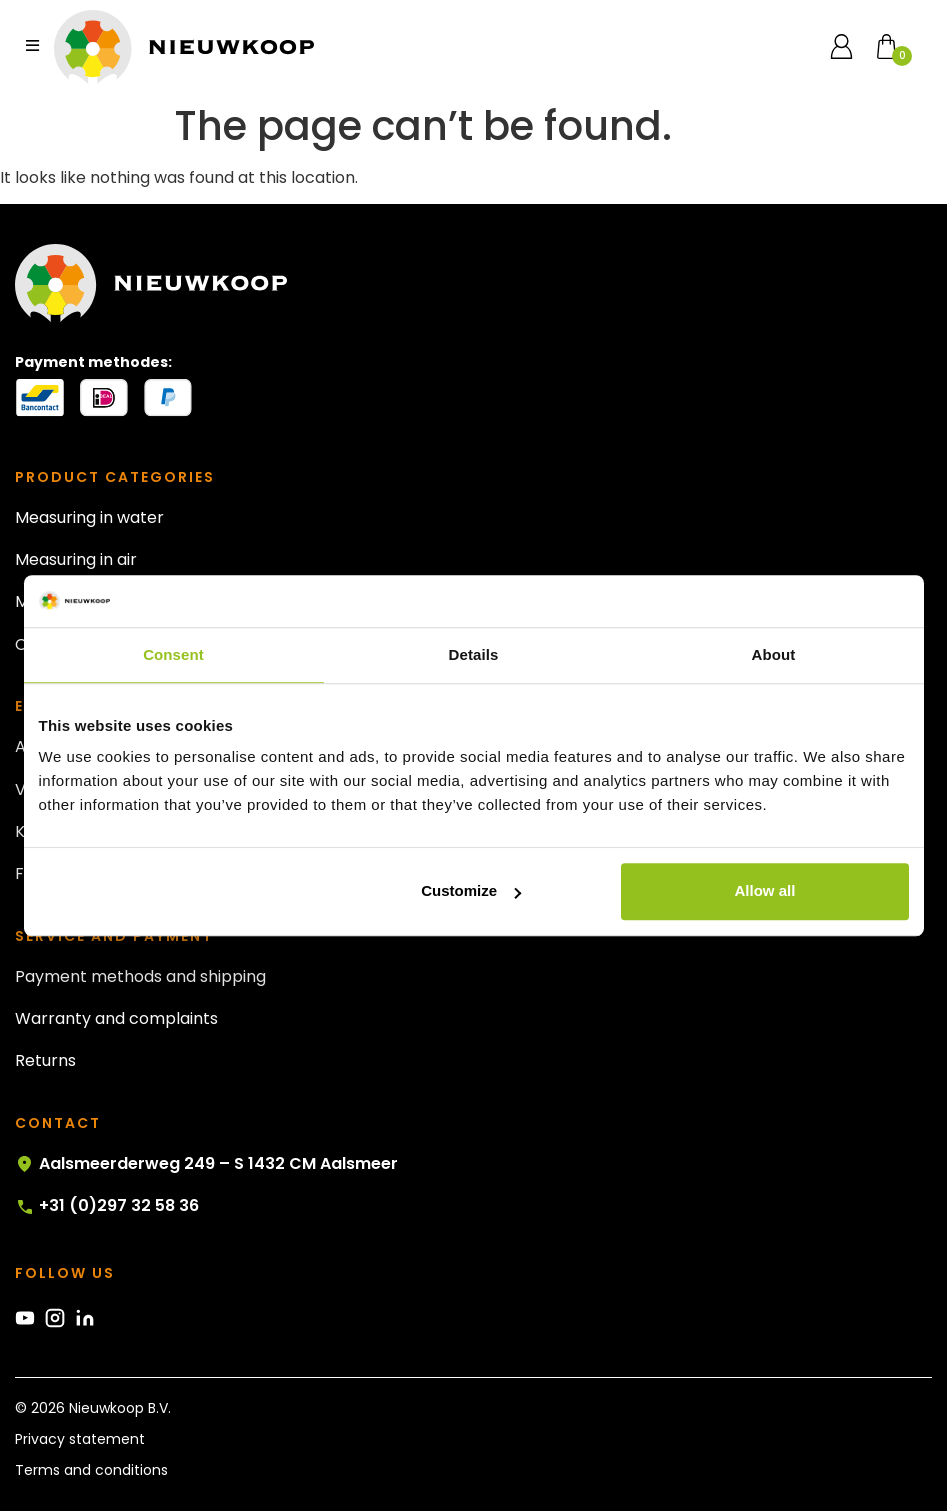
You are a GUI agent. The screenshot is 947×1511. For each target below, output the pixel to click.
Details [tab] (474, 654)
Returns (45, 1060)
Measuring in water (89, 517)
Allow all (765, 891)
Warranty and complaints (116, 1018)
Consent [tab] (173, 654)
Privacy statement (80, 1439)
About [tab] (774, 654)
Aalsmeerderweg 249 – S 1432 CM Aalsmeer (206, 1164)
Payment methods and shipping (140, 976)
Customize (471, 891)
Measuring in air (76, 559)
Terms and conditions (91, 1470)
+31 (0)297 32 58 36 (107, 1206)
